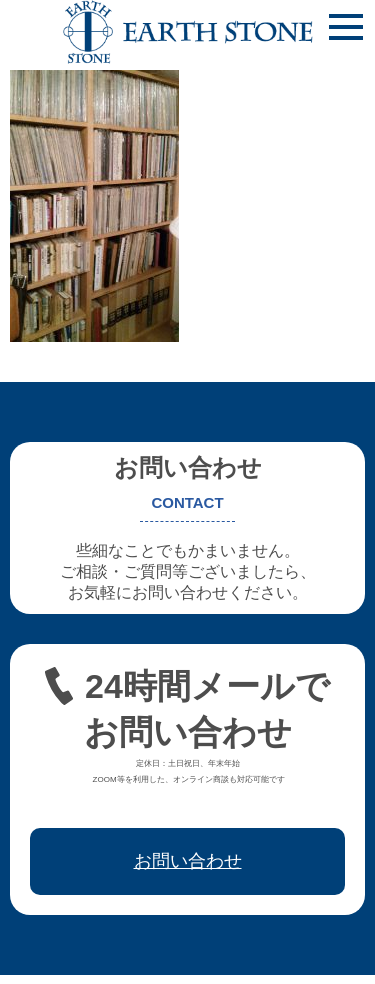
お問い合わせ (188, 861)
